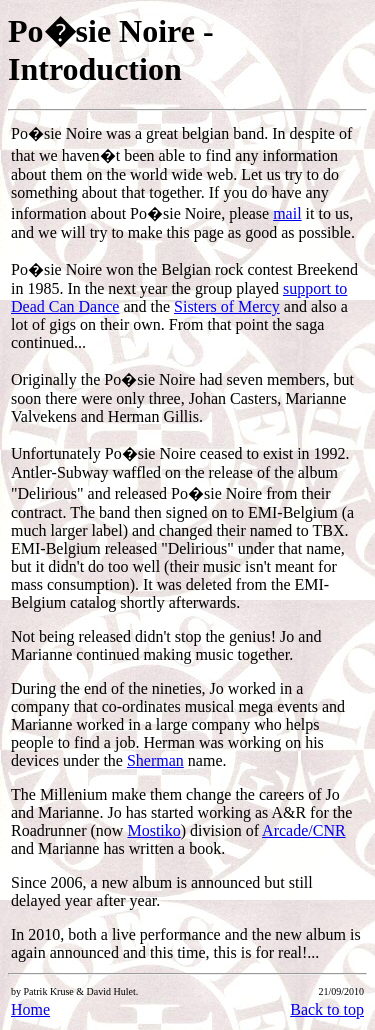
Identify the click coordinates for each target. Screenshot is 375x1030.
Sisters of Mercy (227, 306)
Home (30, 1009)
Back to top (327, 1009)
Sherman (155, 760)
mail (287, 213)
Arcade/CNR (304, 830)
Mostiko (153, 830)
